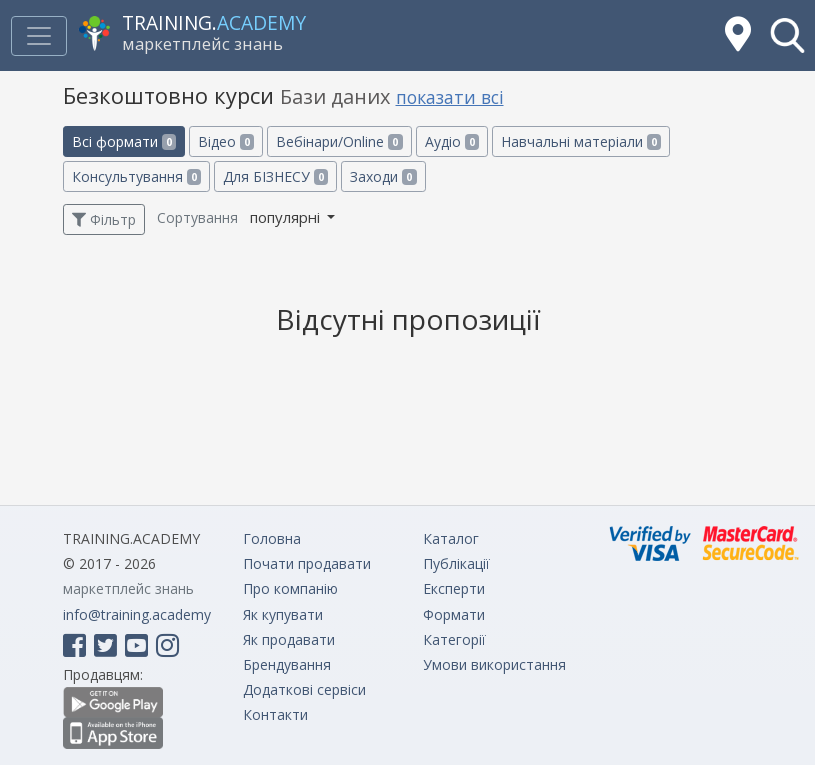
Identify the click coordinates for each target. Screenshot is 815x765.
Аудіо (452, 141)
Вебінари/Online (339, 141)
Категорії (454, 639)
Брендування (287, 664)
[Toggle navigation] (39, 36)
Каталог (451, 538)
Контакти (275, 714)
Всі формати (124, 141)
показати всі (450, 97)
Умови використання (494, 664)
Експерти (454, 588)
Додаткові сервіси (304, 689)
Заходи (383, 176)
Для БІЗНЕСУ (275, 176)
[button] (787, 35)
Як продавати (289, 639)
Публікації (456, 563)
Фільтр (104, 219)
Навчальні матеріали (581, 141)
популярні (287, 217)
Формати (454, 614)
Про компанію (290, 588)
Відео (226, 141)
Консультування (136, 176)
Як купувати (283, 614)
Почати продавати (307, 563)
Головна (272, 538)
